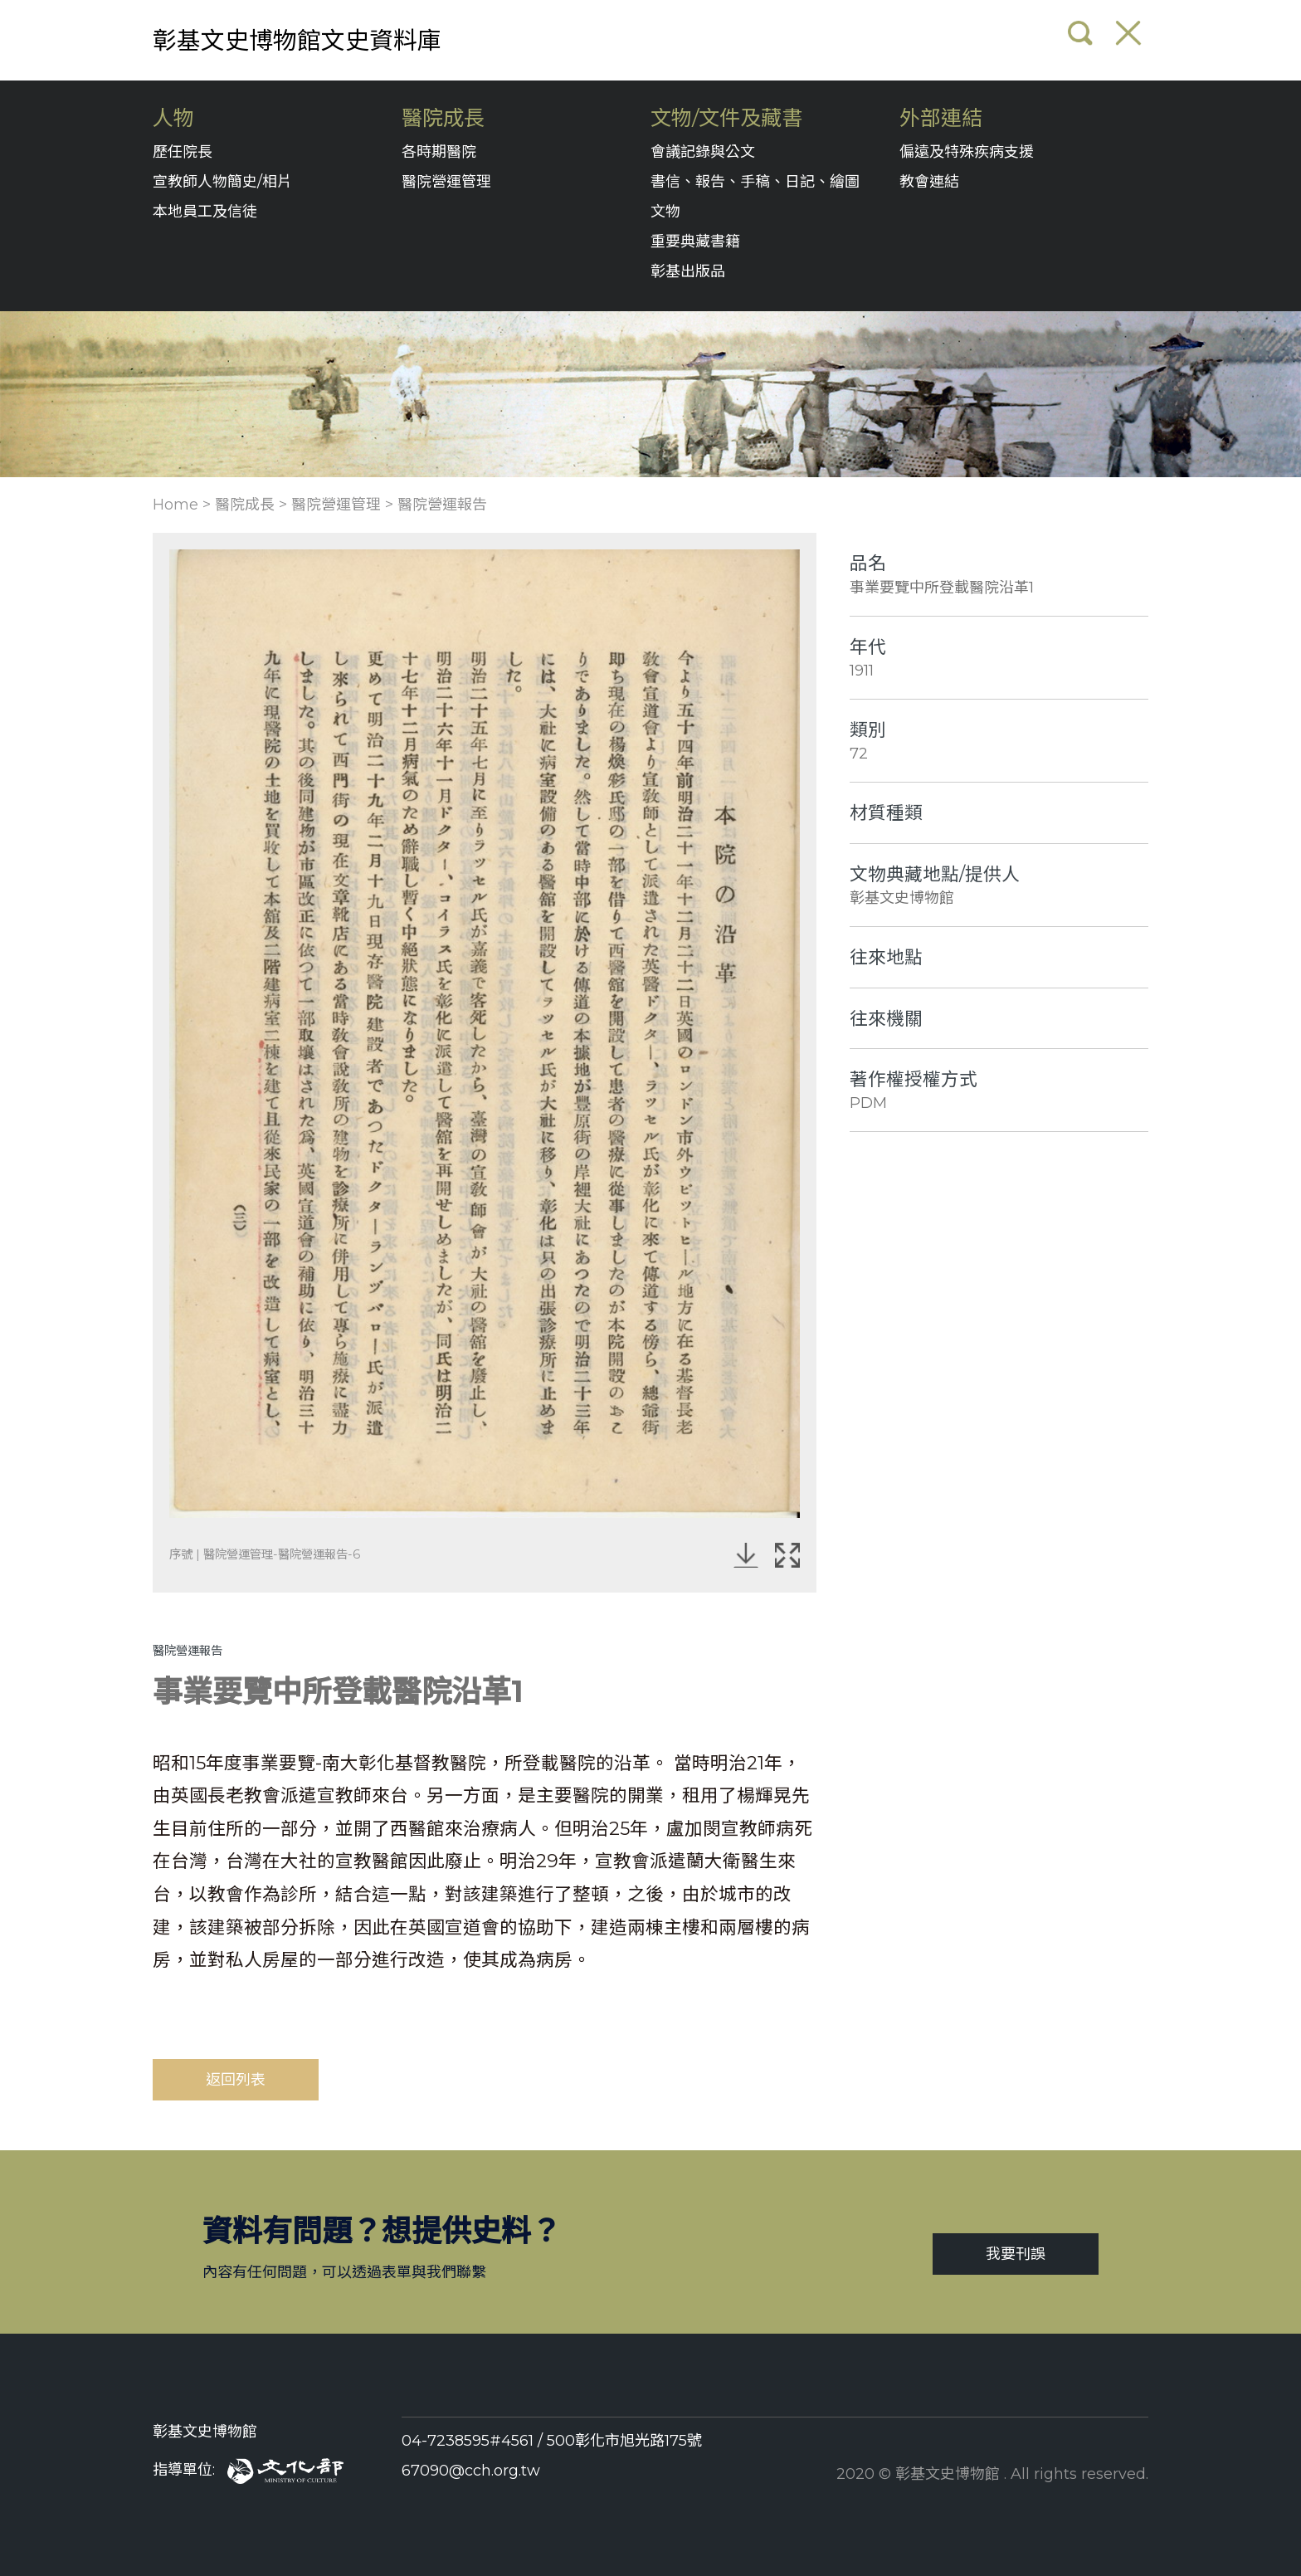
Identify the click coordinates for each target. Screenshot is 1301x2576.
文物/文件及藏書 (726, 118)
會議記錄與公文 (702, 152)
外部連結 (940, 118)
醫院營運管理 (446, 182)
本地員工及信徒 (205, 211)
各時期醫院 (439, 152)
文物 (665, 211)
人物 (173, 118)
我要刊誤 (1015, 2254)
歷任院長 (182, 152)
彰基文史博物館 (205, 2431)
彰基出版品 (687, 271)
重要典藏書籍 (695, 241)
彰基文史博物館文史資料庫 (297, 40)
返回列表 (236, 2080)
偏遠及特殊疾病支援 (966, 152)
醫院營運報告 (442, 504)
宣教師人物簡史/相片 (222, 182)
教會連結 (929, 182)
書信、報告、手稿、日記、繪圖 (755, 182)
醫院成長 (443, 118)
